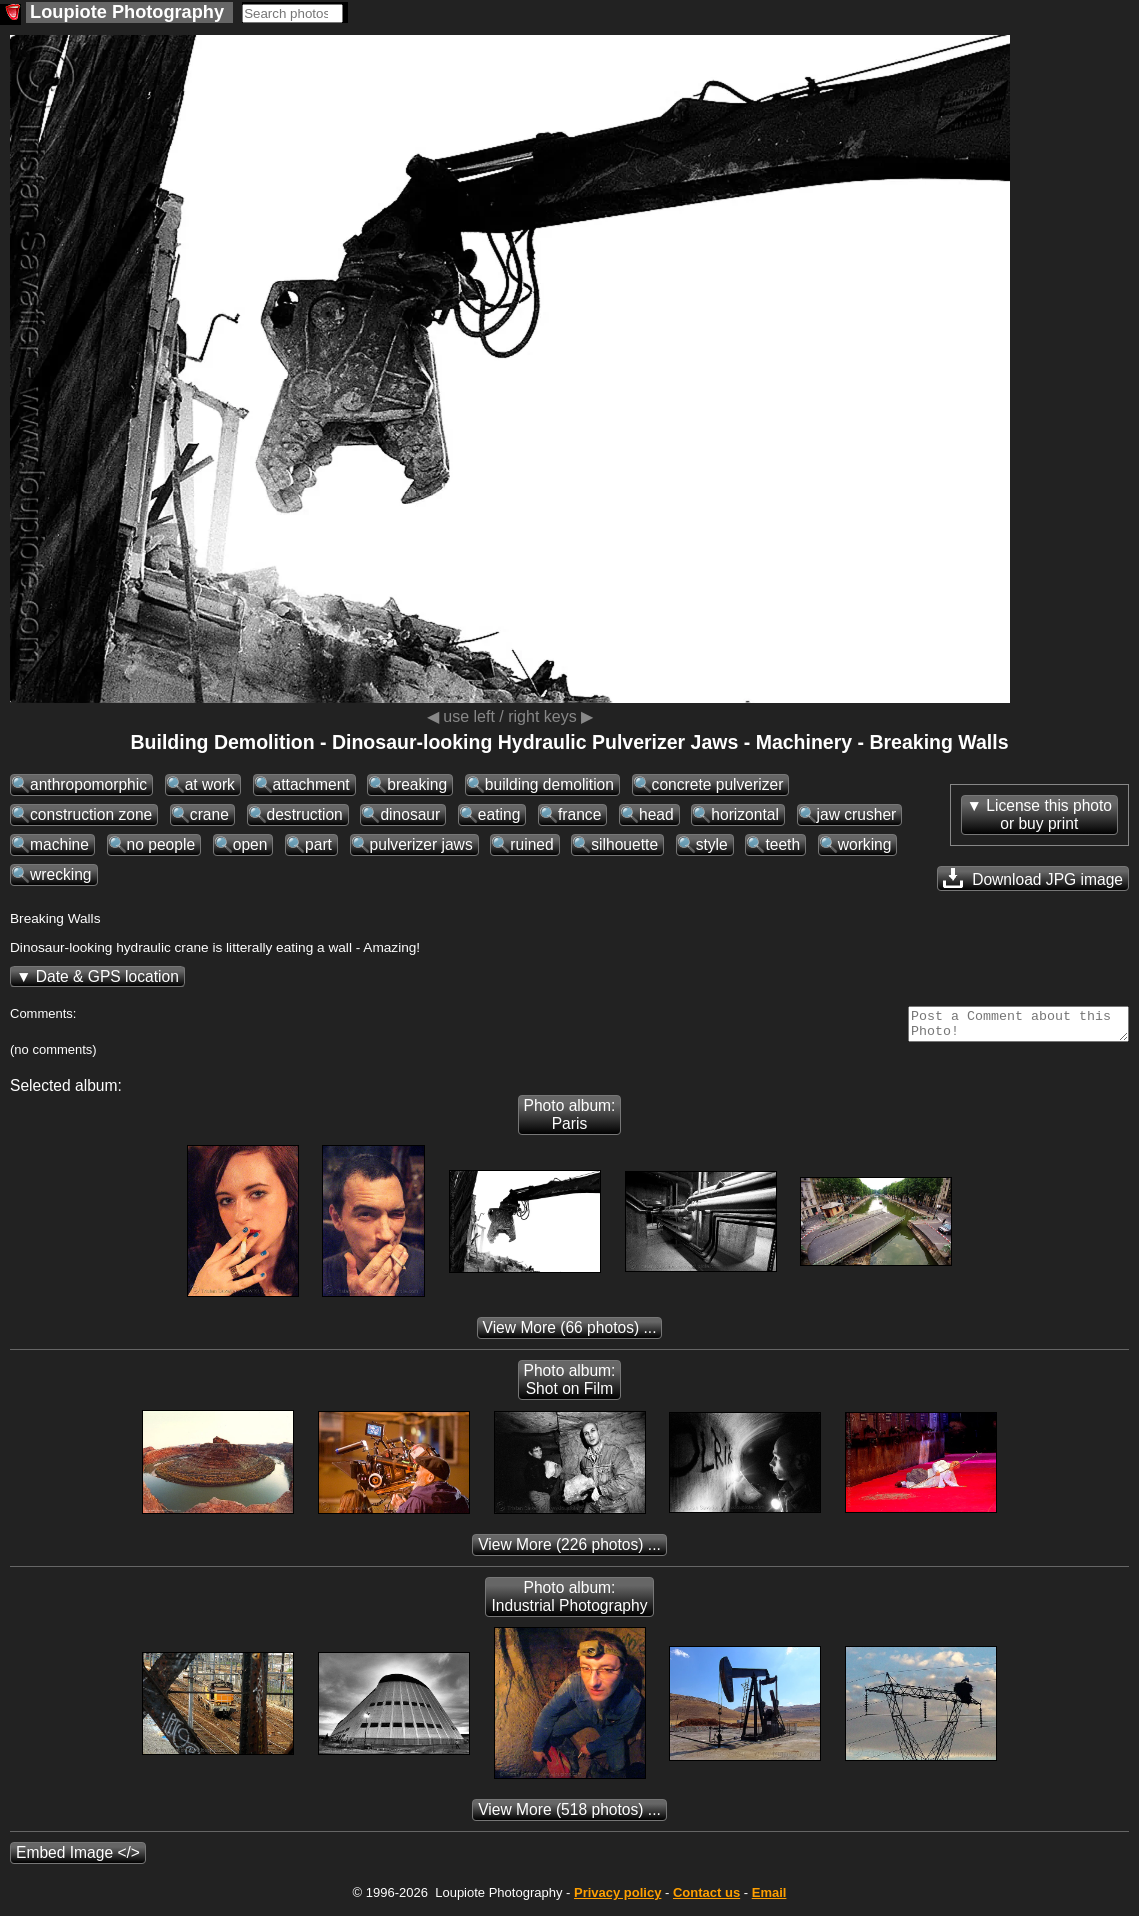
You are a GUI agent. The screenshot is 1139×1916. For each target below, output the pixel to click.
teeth (782, 844)
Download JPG (1033, 878)
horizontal (745, 814)
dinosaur (410, 814)
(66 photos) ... (570, 1333)
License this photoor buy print (1049, 814)
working (865, 844)
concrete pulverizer (718, 784)
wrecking (61, 874)
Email (769, 1898)
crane (209, 814)
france (579, 814)
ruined (531, 844)
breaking (417, 784)
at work (210, 784)
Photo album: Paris (570, 1120)
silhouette (624, 844)
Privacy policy (617, 1898)
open (250, 844)
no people (161, 844)
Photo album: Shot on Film (570, 1385)
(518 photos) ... (569, 1815)
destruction (305, 814)
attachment (311, 784)
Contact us (706, 1898)
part (318, 844)
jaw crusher (857, 814)
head (656, 814)
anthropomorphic (88, 784)
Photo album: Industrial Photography (569, 1602)
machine (59, 844)
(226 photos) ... (569, 1550)
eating (499, 814)
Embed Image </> (78, 1858)
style (712, 844)
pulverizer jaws (421, 844)
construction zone (91, 814)
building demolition (549, 784)
